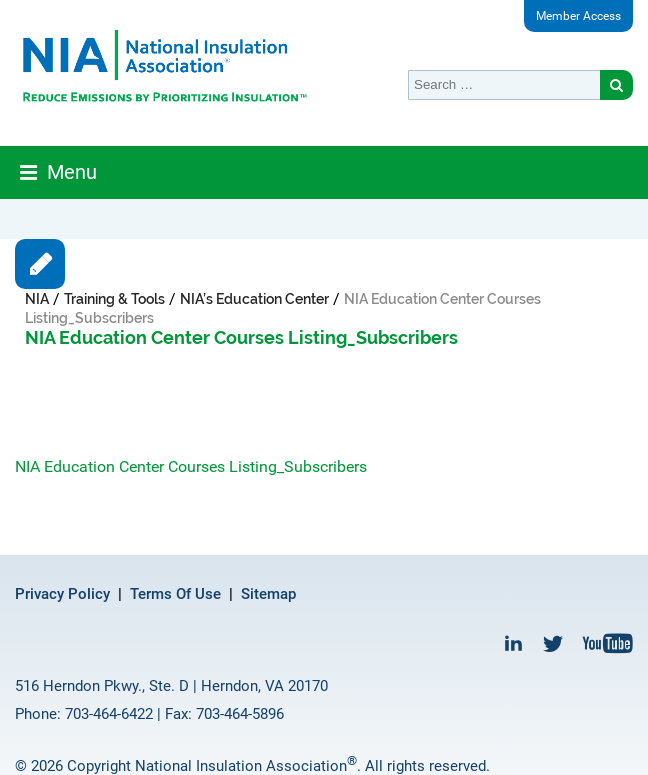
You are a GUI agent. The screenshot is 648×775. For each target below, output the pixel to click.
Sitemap (268, 594)
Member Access (578, 16)
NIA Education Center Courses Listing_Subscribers (191, 466)
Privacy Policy (62, 594)
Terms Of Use (175, 594)
